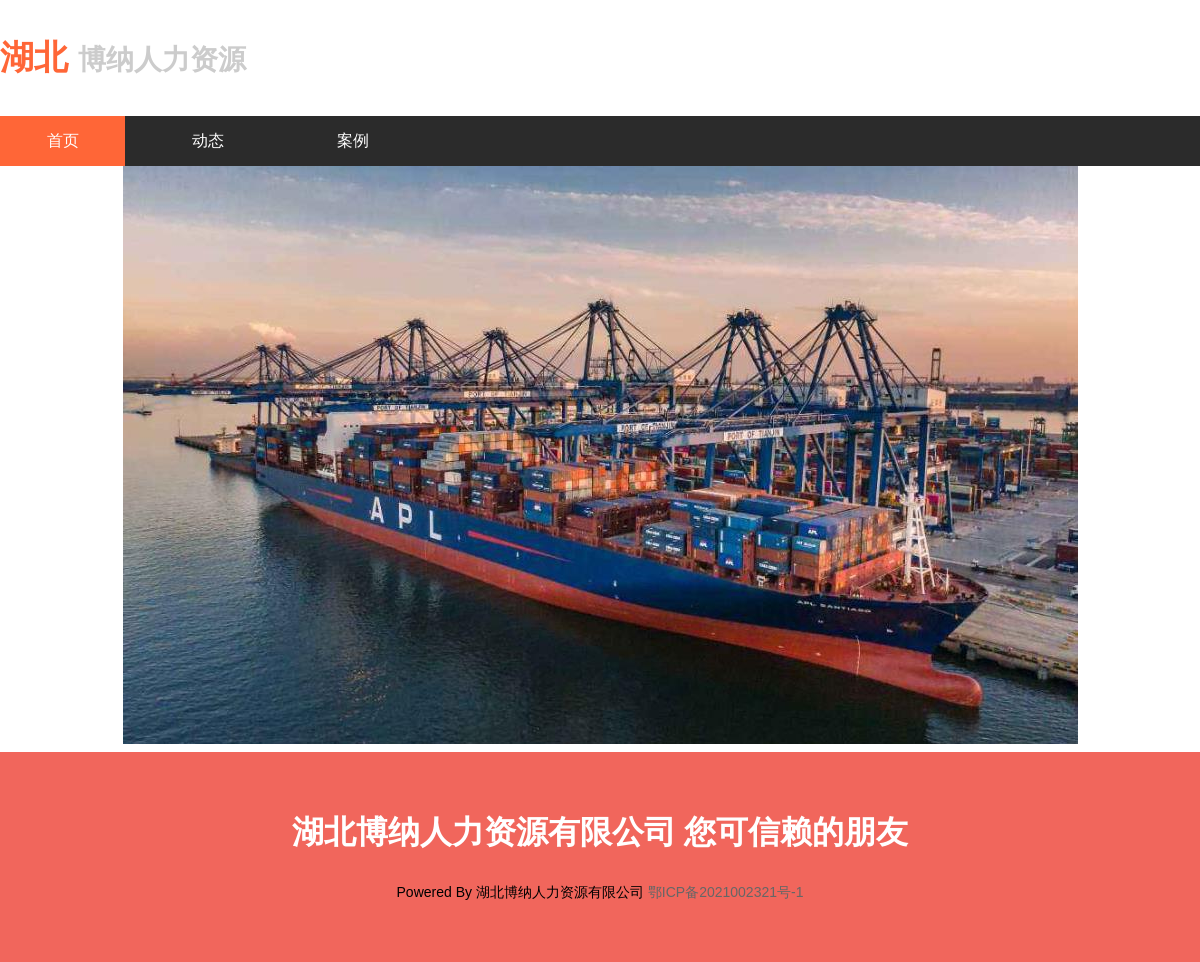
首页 (63, 140)
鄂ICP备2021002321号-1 (726, 892)
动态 (208, 140)
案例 (353, 140)
